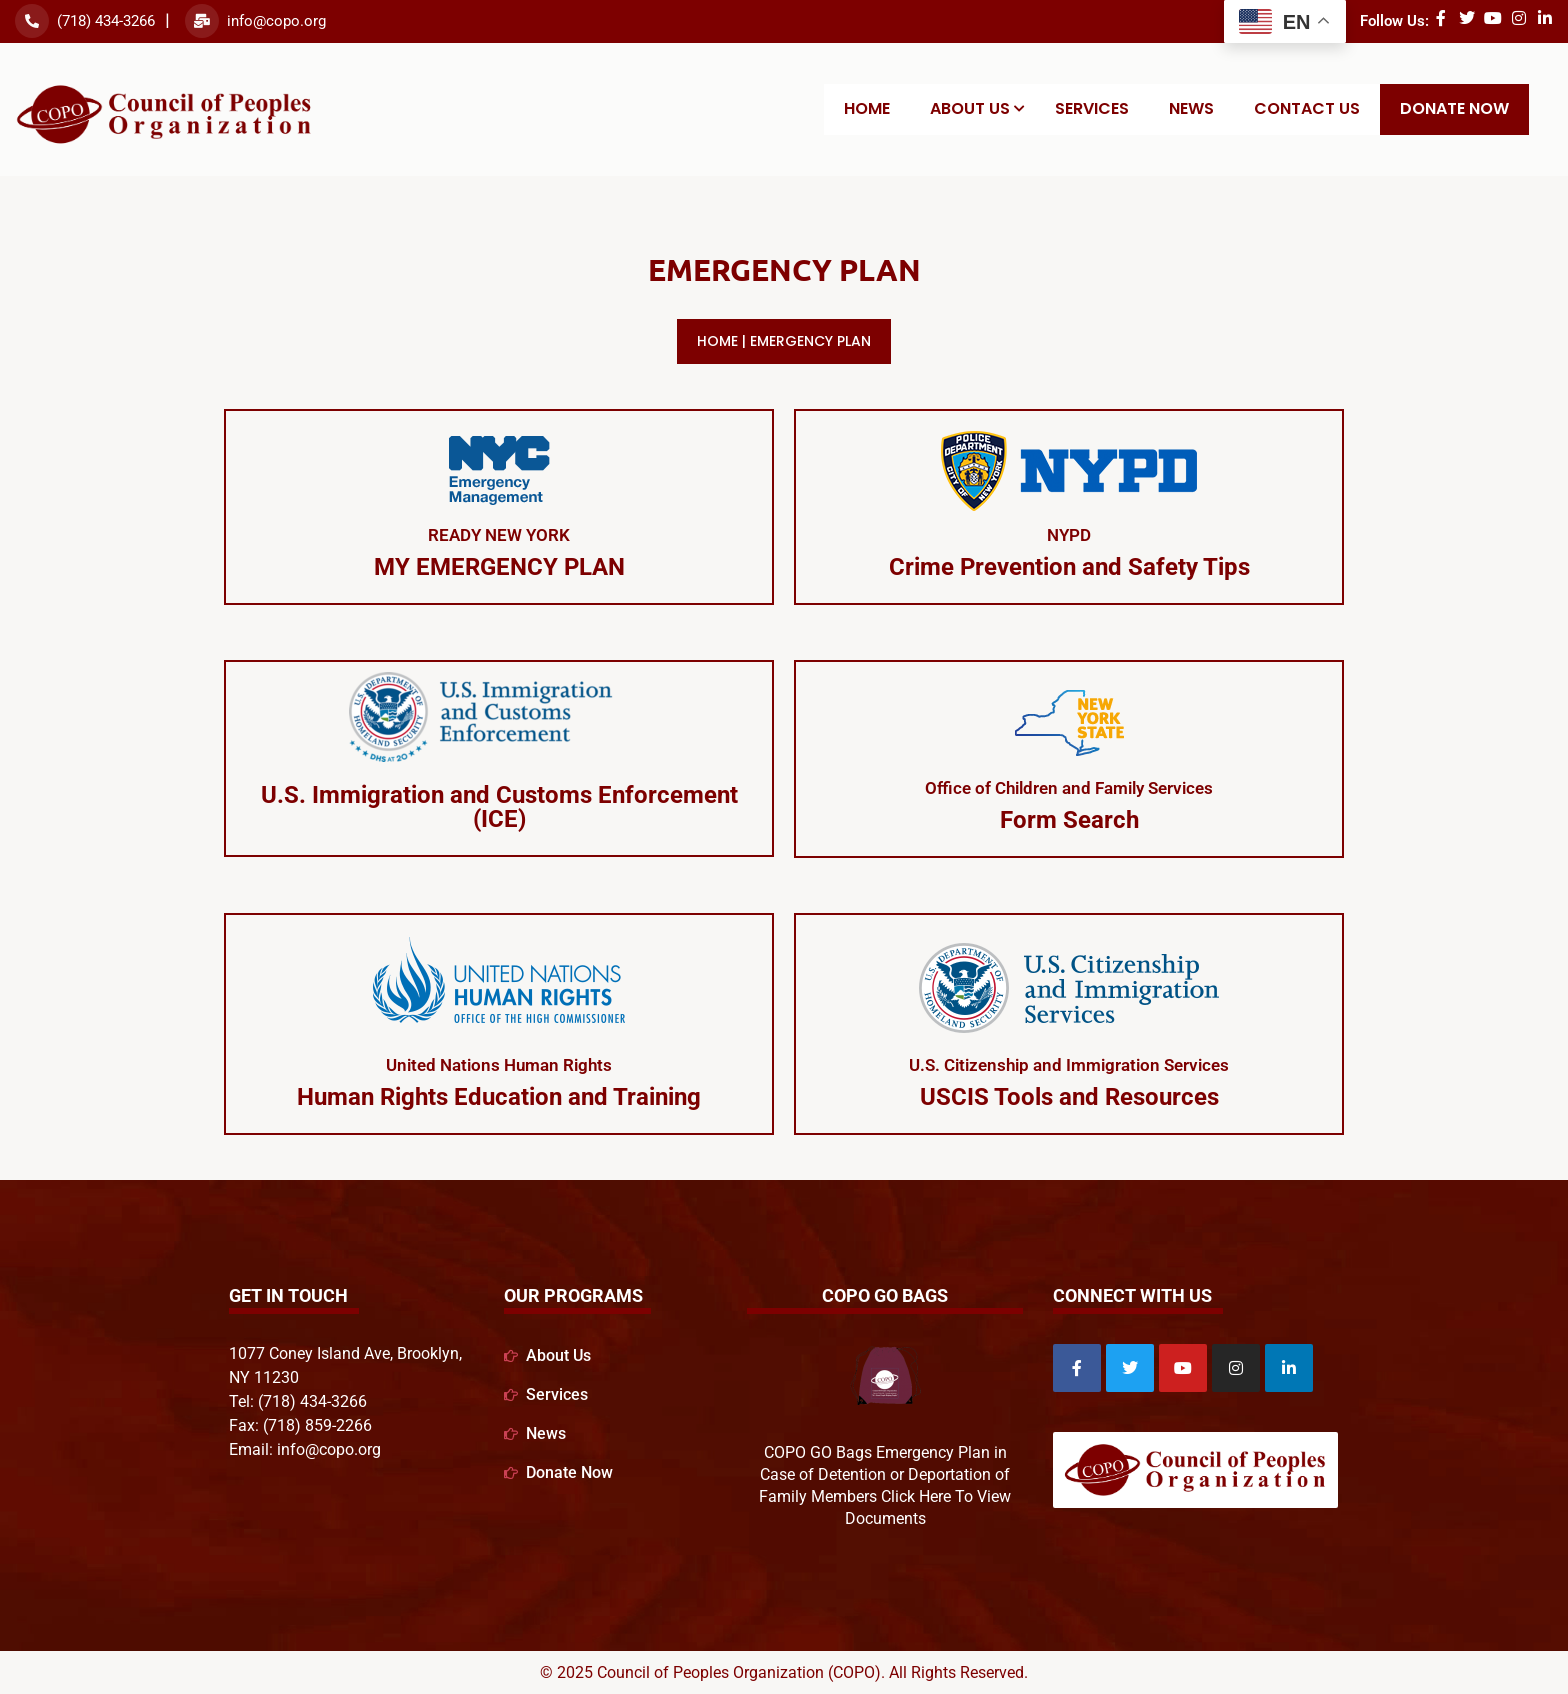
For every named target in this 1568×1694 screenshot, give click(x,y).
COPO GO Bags (885, 1295)
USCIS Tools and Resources (1069, 1097)
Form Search (1069, 820)
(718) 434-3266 (106, 21)
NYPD (1069, 534)
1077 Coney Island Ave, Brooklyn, (345, 1352)
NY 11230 (264, 1376)
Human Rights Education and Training (499, 1097)
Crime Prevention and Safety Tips (1069, 567)
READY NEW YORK (499, 534)
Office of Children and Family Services (1069, 787)
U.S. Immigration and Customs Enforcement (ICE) (499, 807)
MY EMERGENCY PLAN (499, 567)
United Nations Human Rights (499, 1064)
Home (717, 341)
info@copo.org (276, 21)
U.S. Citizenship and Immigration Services (1069, 1064)
